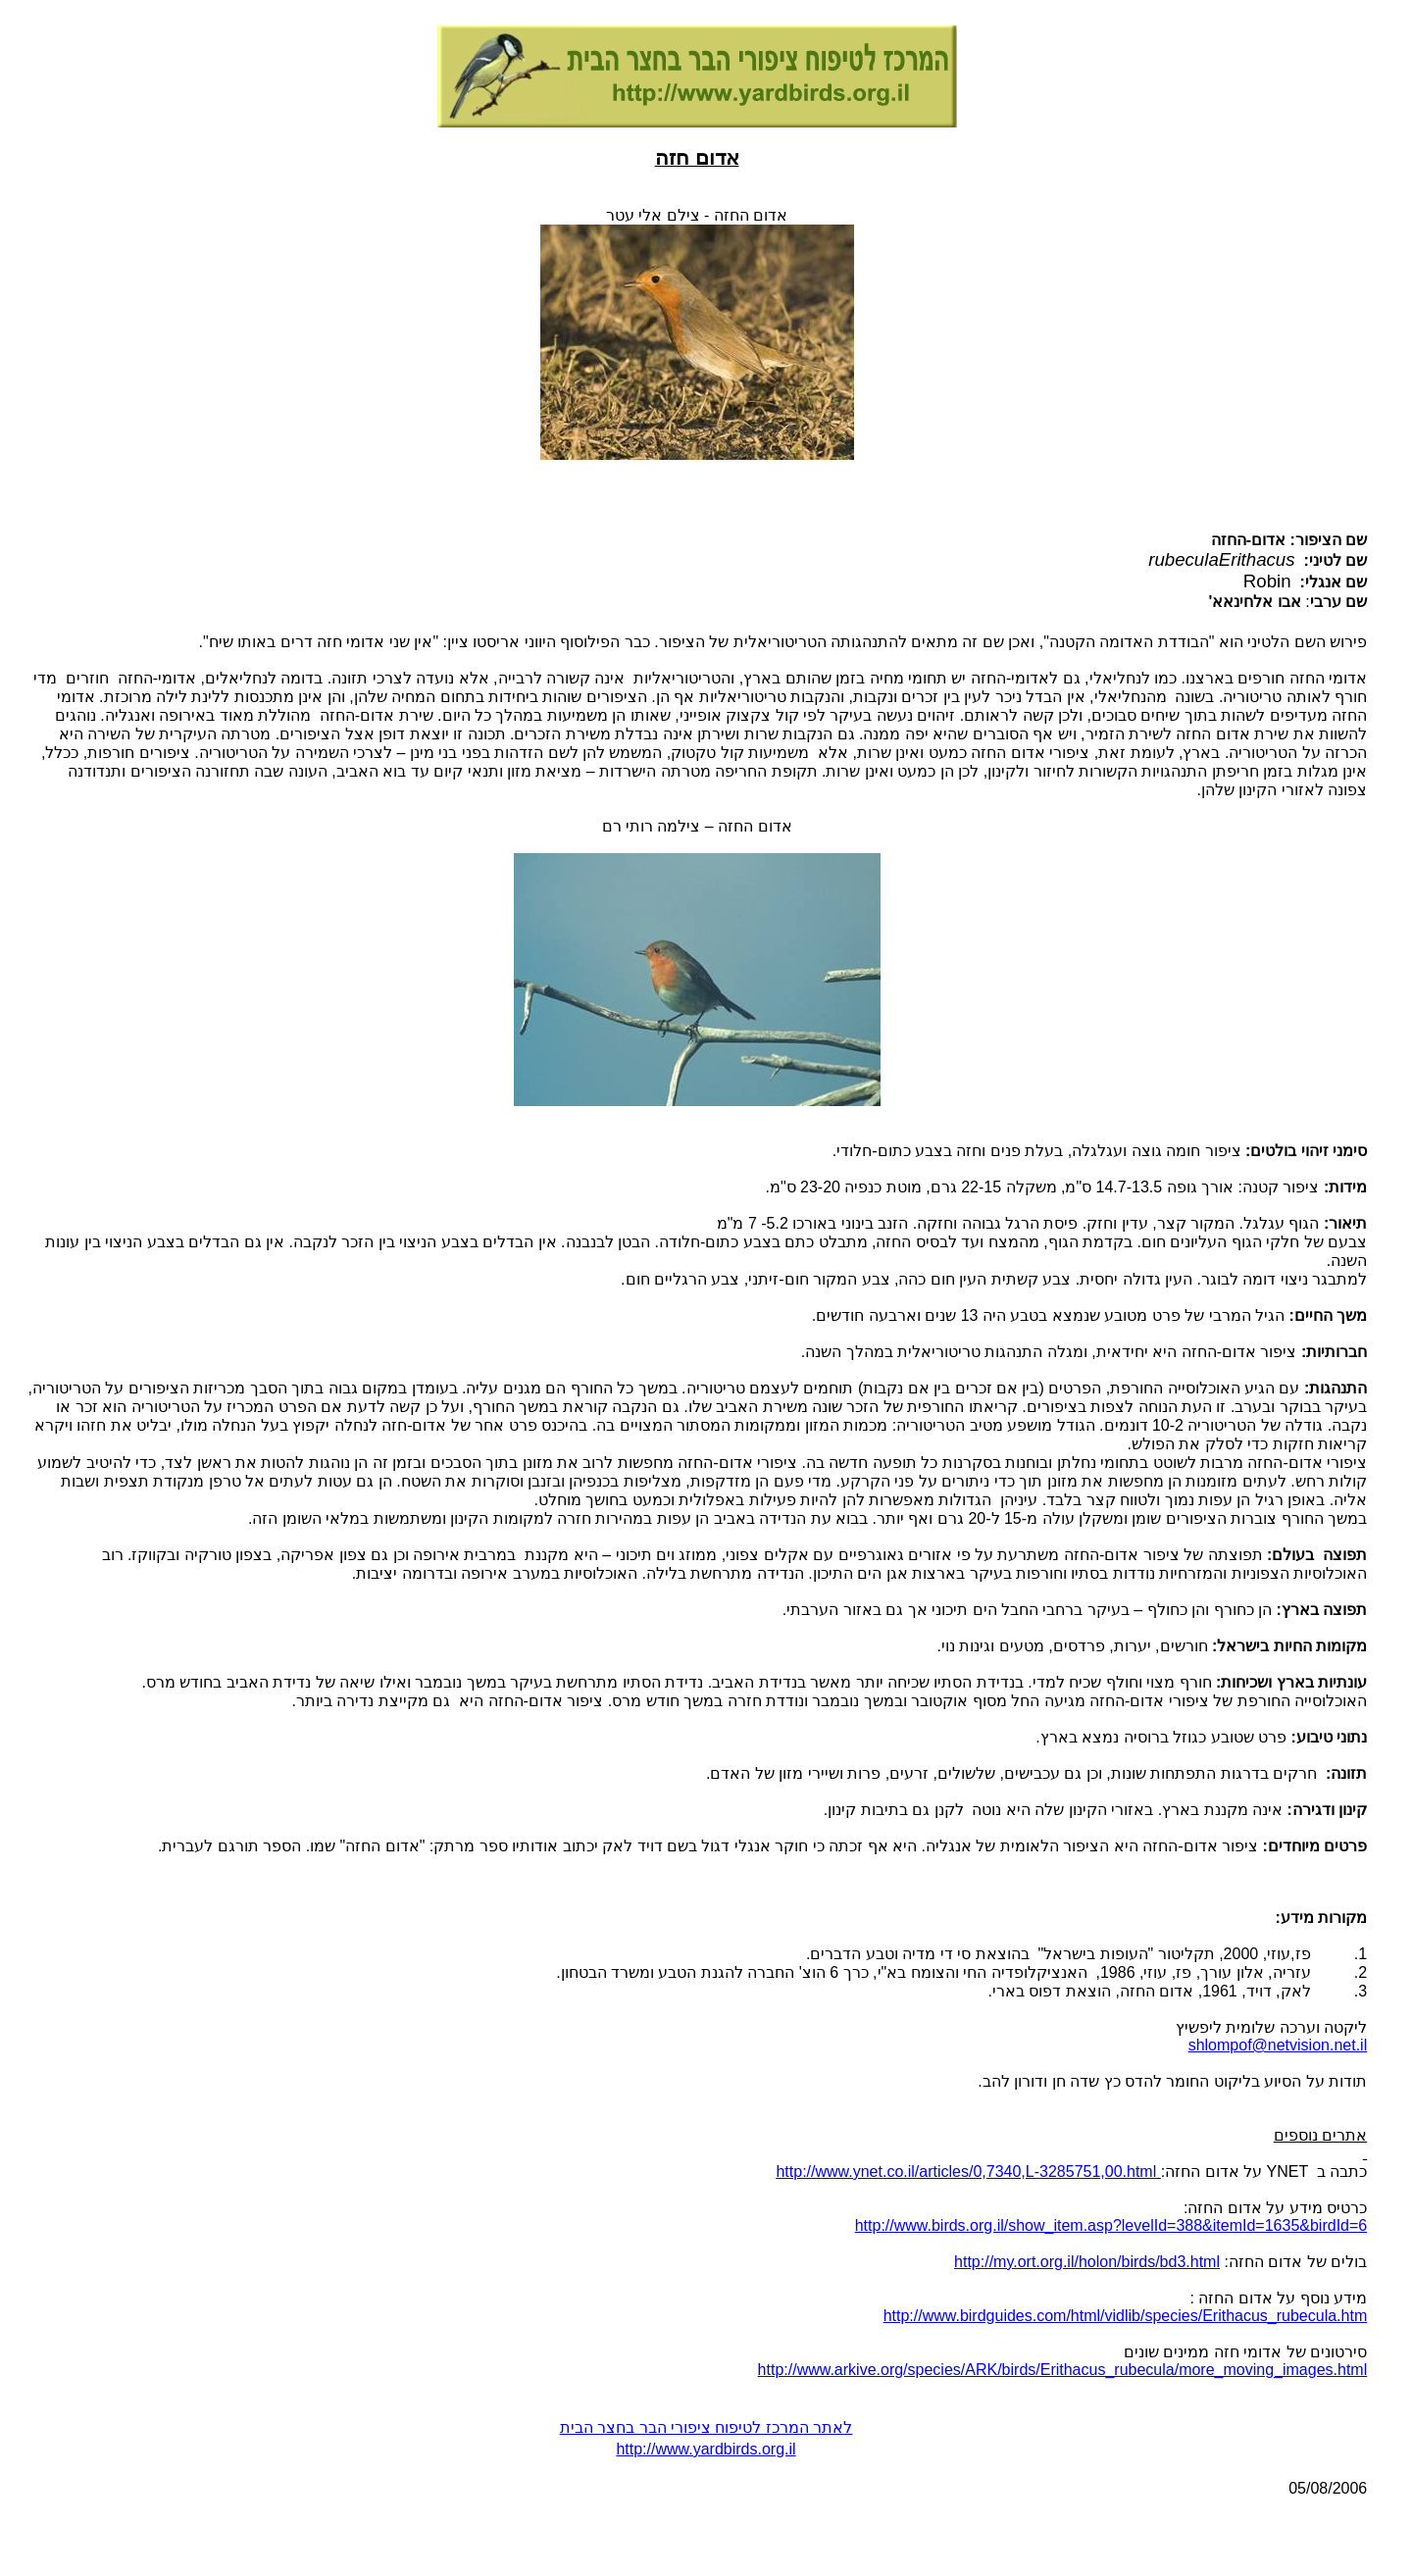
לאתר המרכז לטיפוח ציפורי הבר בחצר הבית (706, 2427)
